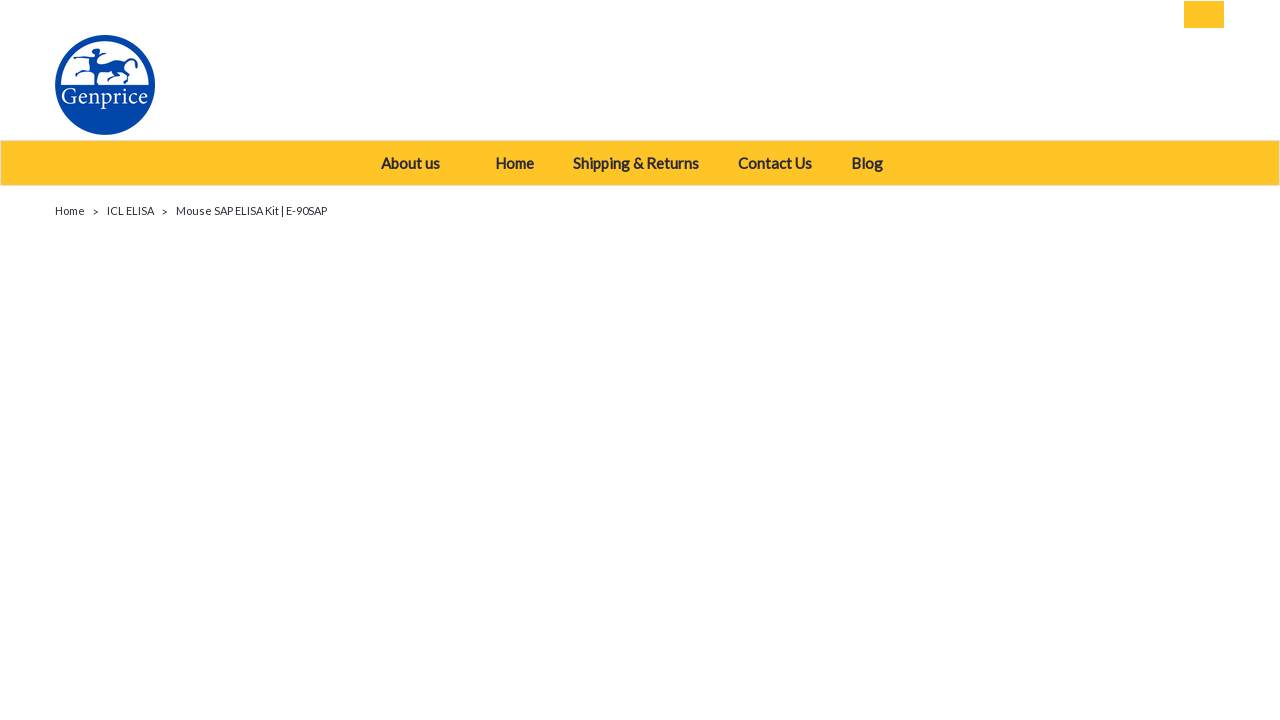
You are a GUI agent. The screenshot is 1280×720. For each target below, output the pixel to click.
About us (418, 163)
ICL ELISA (130, 210)
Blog (875, 163)
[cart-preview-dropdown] (1199, 14)
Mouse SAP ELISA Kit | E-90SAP (251, 210)
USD (195, 14)
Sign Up (1140, 14)
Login (1076, 14)
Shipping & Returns (636, 163)
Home (514, 163)
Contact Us (775, 163)
